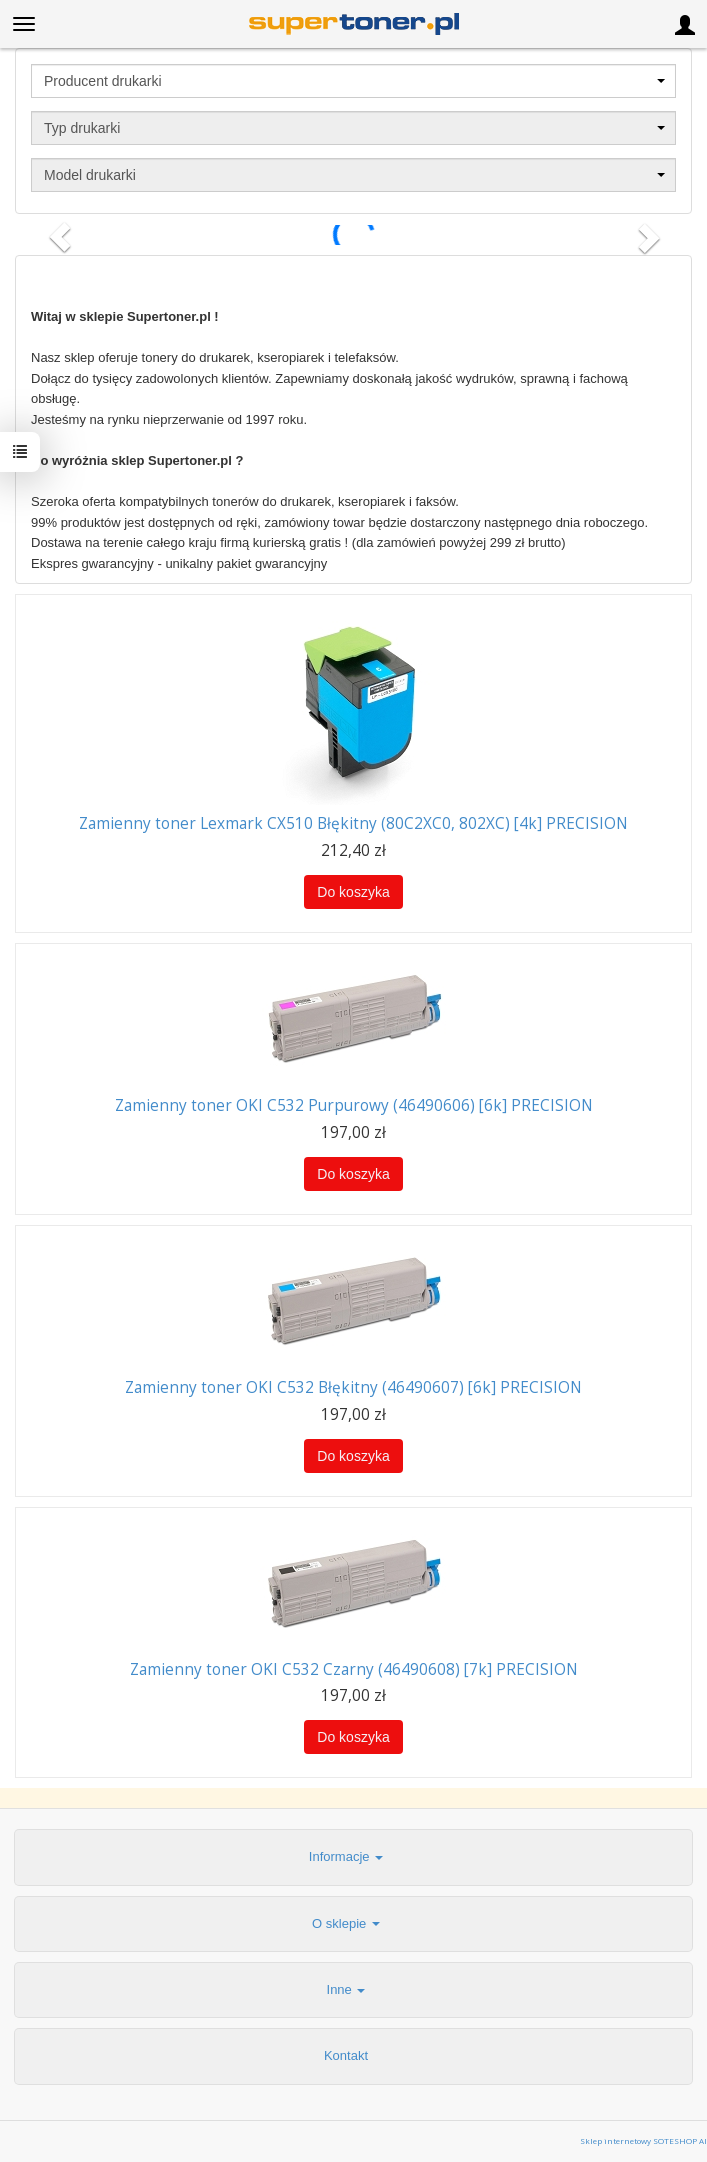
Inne (346, 1989)
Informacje (346, 1856)
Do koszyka (353, 892)
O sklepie (346, 1923)
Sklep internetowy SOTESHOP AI (643, 2140)
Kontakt (346, 2055)
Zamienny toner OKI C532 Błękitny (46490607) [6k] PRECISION (353, 1387)
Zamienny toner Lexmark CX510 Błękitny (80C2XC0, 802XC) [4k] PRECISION (353, 823)
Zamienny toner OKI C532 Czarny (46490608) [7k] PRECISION (354, 1669)
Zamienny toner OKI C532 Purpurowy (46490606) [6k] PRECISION (354, 1105)
